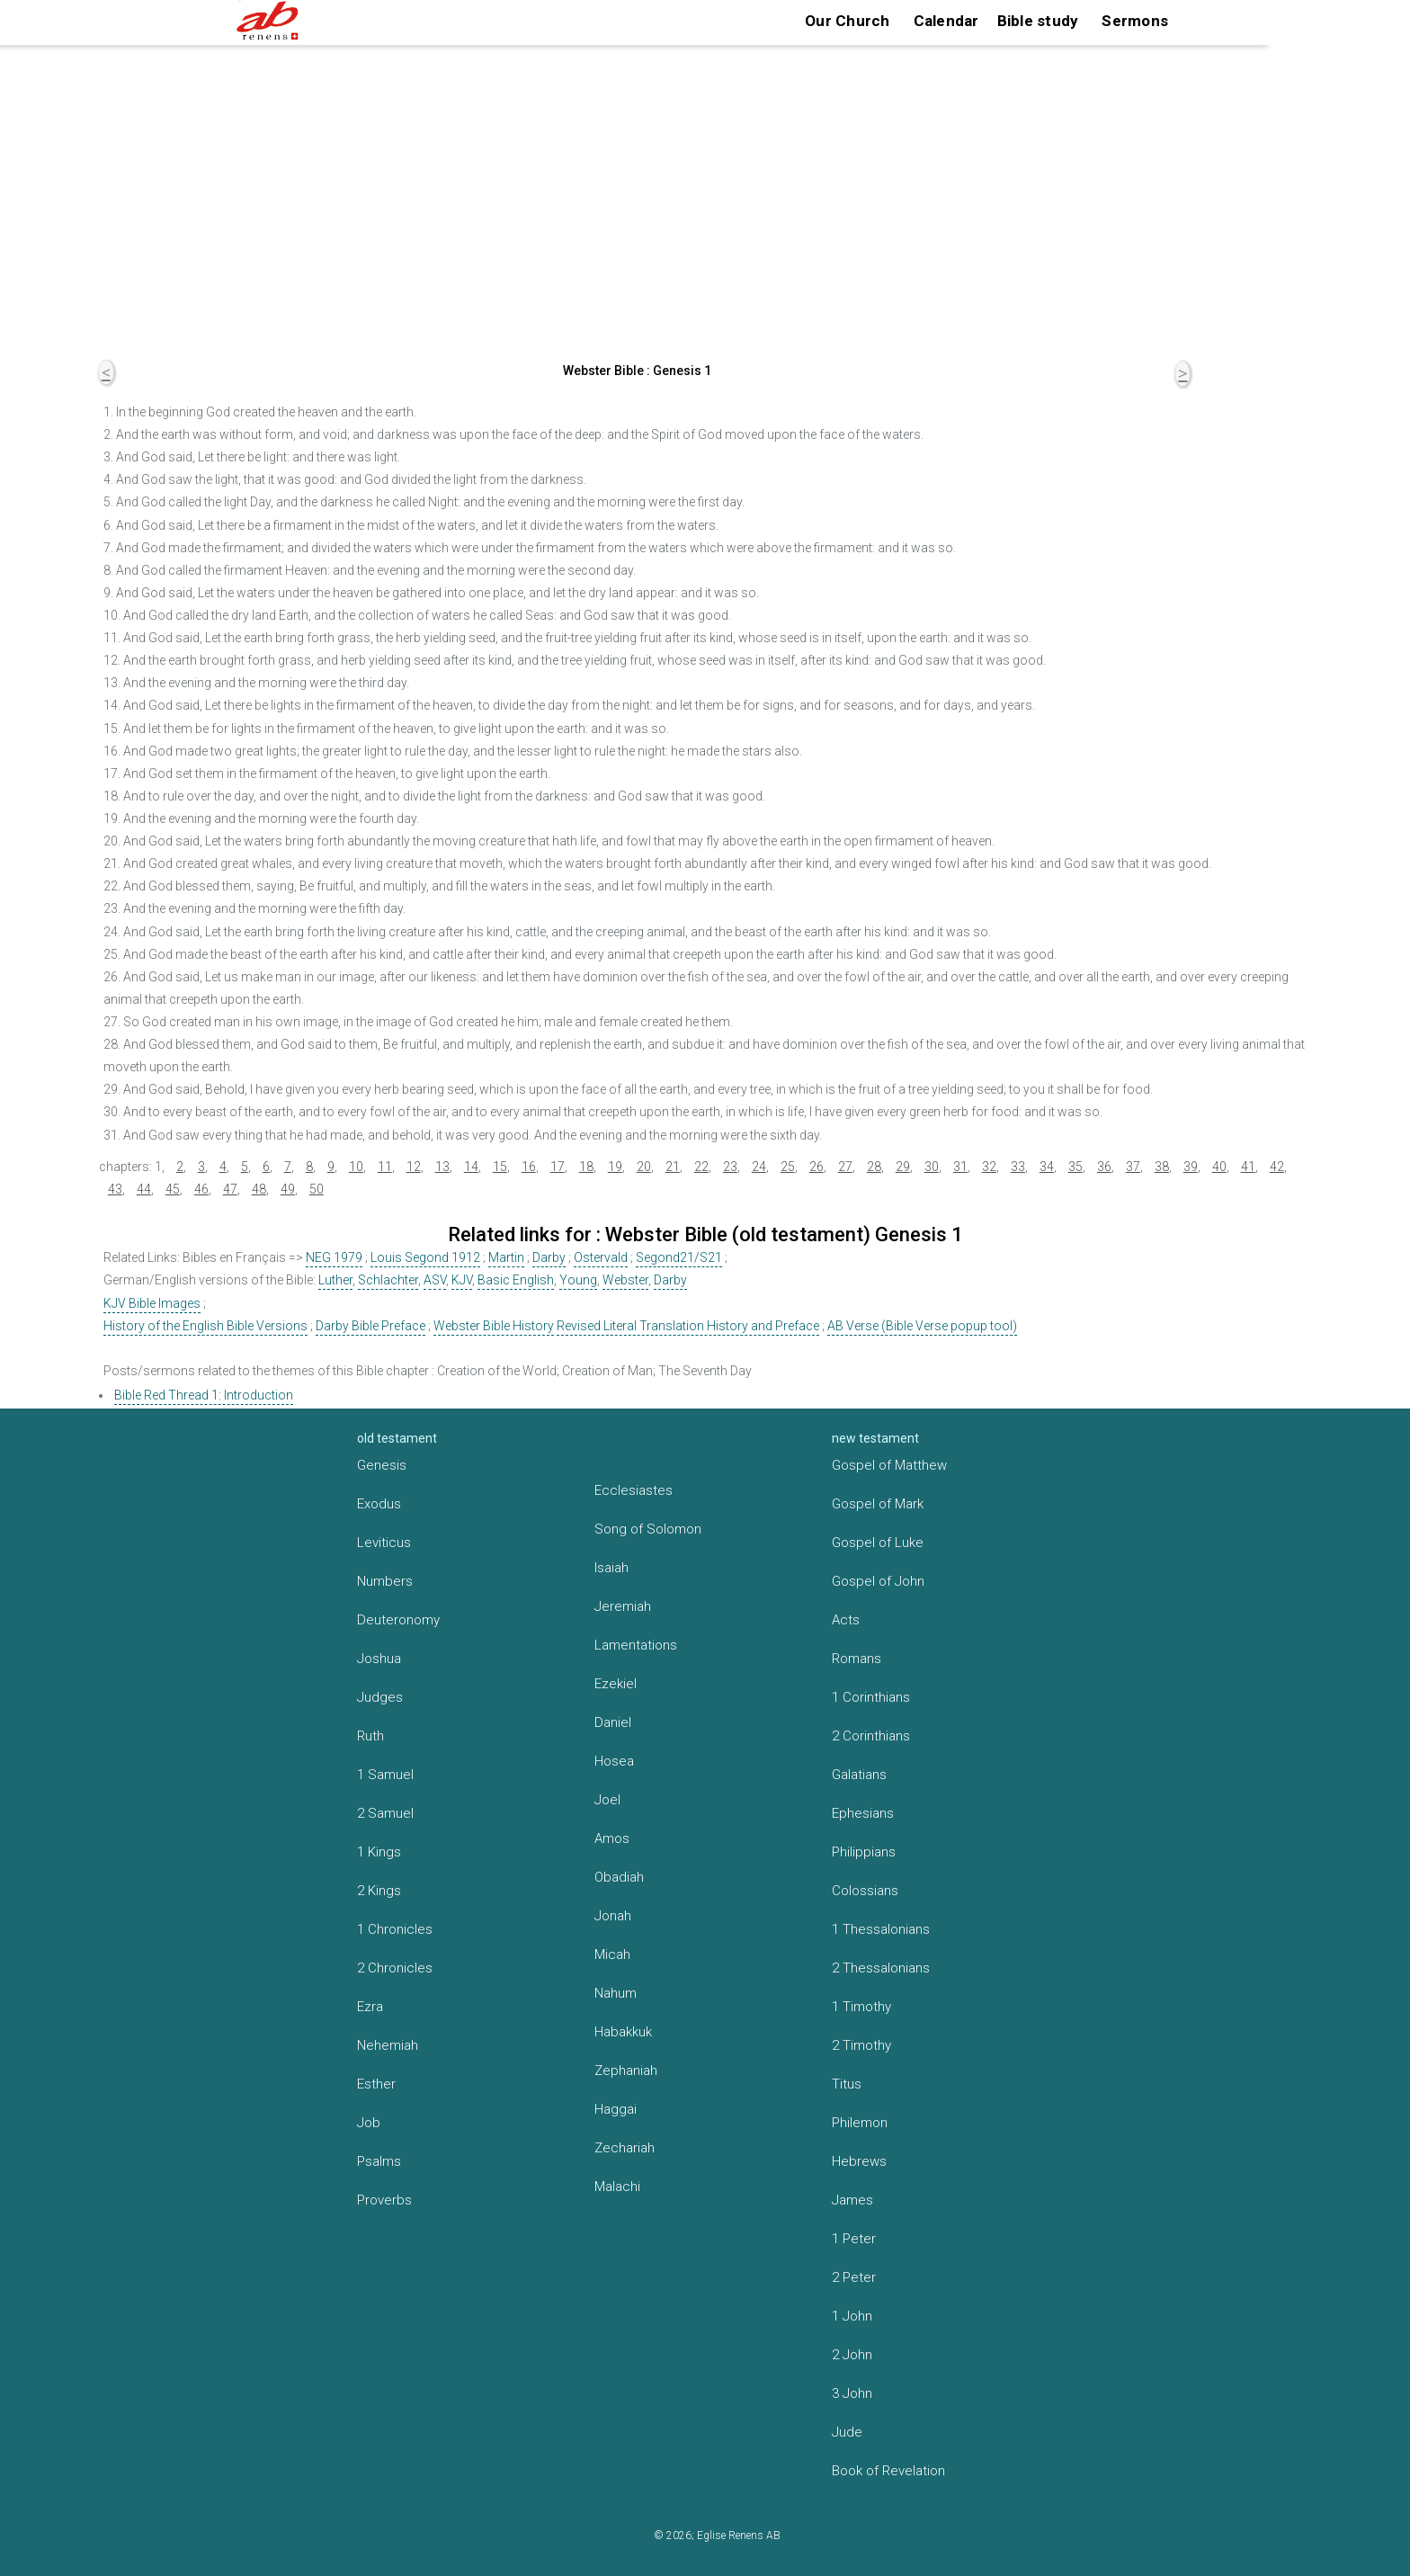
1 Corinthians (871, 1697)
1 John (852, 2316)
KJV (461, 1280)
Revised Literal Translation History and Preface (688, 1326)
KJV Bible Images (152, 1303)
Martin (506, 1257)
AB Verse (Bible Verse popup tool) (922, 1326)
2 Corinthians (871, 1736)
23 (730, 1166)
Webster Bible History (493, 1326)
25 (788, 1166)
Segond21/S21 (679, 1257)
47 (230, 1189)
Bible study (1038, 21)
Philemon (860, 2123)
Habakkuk (623, 2032)
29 (903, 1166)
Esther (376, 2084)
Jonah (612, 1916)
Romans (856, 1658)
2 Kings (379, 1891)
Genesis (381, 1465)
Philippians (864, 1852)
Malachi (617, 2186)
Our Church (847, 21)
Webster (625, 1280)
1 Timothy (861, 2007)
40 (1219, 1166)
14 (471, 1166)
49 (288, 1189)
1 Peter (854, 2239)
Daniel (612, 1722)
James (852, 2200)
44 (144, 1189)
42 (1277, 1166)
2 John (852, 2355)
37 (1133, 1166)
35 (1075, 1166)
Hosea (614, 1761)
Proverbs (384, 2200)
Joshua (379, 1658)
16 (529, 1166)
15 (500, 1166)
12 (413, 1166)
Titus (846, 2084)
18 (586, 1166)
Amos (611, 1838)
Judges (380, 1697)
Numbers (385, 1581)
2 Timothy (861, 2045)
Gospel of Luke (878, 1542)
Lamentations (635, 1645)
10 (356, 1166)
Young (578, 1280)
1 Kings (379, 1852)
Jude (847, 2432)
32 (989, 1166)
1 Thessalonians (881, 1929)
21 (672, 1166)
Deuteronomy (398, 1620)
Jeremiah (622, 1606)
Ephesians (863, 1813)
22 (701, 1166)
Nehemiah (387, 2045)
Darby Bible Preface (370, 1326)
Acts (846, 1620)
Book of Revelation (888, 2471)
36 (1104, 1166)
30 (931, 1166)
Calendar (946, 21)
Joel (607, 1800)
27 (845, 1166)
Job (368, 2123)
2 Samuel (385, 1813)
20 (644, 1166)
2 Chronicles (395, 1968)
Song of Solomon (647, 1529)
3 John (852, 2393)
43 (115, 1189)
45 (172, 1189)
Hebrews (859, 2161)
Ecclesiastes (633, 1490)
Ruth (370, 1736)
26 (816, 1166)
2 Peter (854, 2277)
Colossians (865, 1891)
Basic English (515, 1280)
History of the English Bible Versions (205, 1326)
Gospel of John (878, 1581)
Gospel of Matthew (889, 1465)
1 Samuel (385, 1775)
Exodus (379, 1504)
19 (615, 1166)
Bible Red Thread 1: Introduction (203, 1395)
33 (1018, 1166)
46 (201, 1189)
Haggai (615, 2109)
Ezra (370, 2007)
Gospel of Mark (878, 1504)
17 (557, 1166)
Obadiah (619, 1877)
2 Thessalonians (881, 1968)
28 (874, 1166)
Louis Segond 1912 (425, 1257)
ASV (435, 1280)
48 (259, 1189)
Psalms (379, 2161)
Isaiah (611, 1568)
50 (316, 1189)
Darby (549, 1257)
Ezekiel (615, 1684)
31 (960, 1166)
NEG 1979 (334, 1257)
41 (1248, 1166)
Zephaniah (625, 2070)
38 (1162, 1166)
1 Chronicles (395, 1929)
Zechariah (624, 2148)
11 (385, 1166)
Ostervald (601, 1257)
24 (759, 1166)
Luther (335, 1280)
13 (442, 1166)
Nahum (615, 1993)
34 (1047, 1166)
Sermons (1135, 21)
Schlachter (388, 1280)
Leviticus (384, 1542)
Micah (612, 1954)
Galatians (859, 1775)
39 (1190, 1166)
